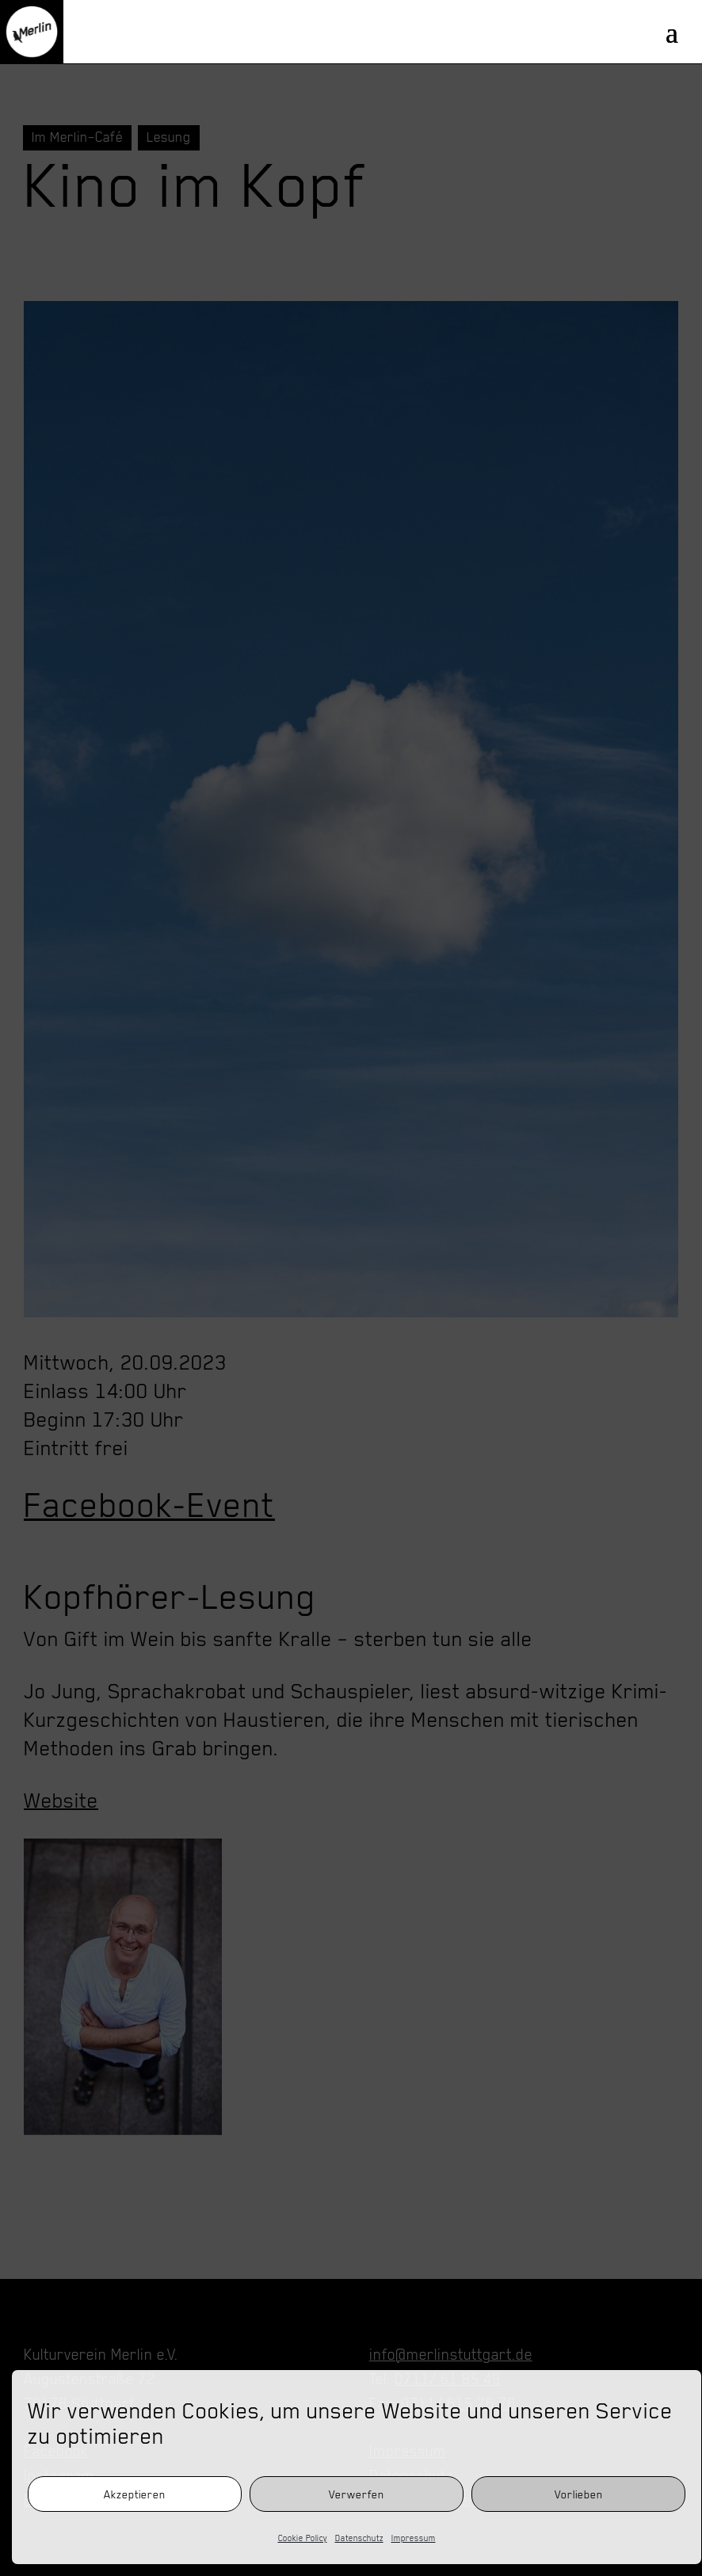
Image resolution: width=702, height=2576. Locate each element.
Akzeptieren (135, 2494)
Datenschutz (359, 2538)
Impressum (413, 2538)
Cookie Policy (302, 2538)
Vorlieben (579, 2494)
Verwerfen (356, 2494)
